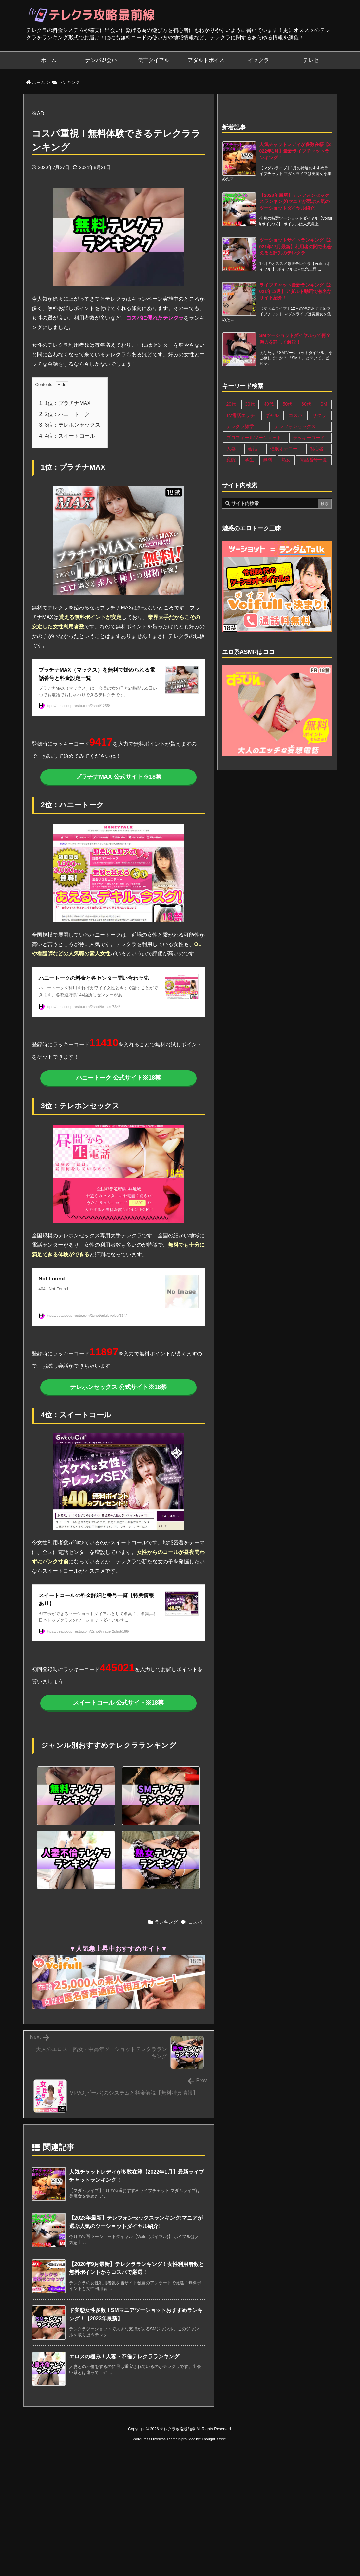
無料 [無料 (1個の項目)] (267, 459)
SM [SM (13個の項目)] (323, 404)
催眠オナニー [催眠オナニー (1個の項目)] (283, 448)
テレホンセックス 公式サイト (118, 1387)
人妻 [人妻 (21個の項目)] (231, 448)
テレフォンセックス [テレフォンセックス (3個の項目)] (295, 426)
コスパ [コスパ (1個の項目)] (295, 415)
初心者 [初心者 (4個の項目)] (317, 448)
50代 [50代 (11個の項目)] (288, 404)
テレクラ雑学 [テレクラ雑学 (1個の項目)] (240, 426)
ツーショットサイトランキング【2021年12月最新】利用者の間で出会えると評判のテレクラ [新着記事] (295, 246)
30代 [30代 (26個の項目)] (250, 404)
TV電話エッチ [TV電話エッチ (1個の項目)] (240, 415)
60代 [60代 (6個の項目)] (306, 404)
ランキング (69, 82)
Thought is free (213, 2439)
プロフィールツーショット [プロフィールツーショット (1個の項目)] (253, 437)
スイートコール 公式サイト (118, 1702)
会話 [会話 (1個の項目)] (252, 448)
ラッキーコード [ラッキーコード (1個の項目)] (309, 437)
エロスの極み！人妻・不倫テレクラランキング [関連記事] (124, 2356)
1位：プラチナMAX (65, 403)
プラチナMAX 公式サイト (118, 777)
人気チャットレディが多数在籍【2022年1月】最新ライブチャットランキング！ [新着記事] (295, 151)
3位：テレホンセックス (70, 425)
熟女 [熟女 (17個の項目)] (286, 459)
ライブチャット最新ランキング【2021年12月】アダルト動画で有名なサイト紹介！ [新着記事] (295, 291)
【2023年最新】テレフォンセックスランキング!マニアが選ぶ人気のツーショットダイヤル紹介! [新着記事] (294, 202)
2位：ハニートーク (64, 414)
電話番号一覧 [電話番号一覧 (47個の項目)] (313, 459)
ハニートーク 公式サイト (118, 1077)
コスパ (195, 1922)
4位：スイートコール (67, 436)
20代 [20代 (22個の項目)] (231, 404)
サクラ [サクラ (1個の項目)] (319, 415)
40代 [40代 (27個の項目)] (269, 404)
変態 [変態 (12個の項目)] (231, 459)
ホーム (38, 82)
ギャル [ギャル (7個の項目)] (272, 415)
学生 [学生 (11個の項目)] (249, 459)
